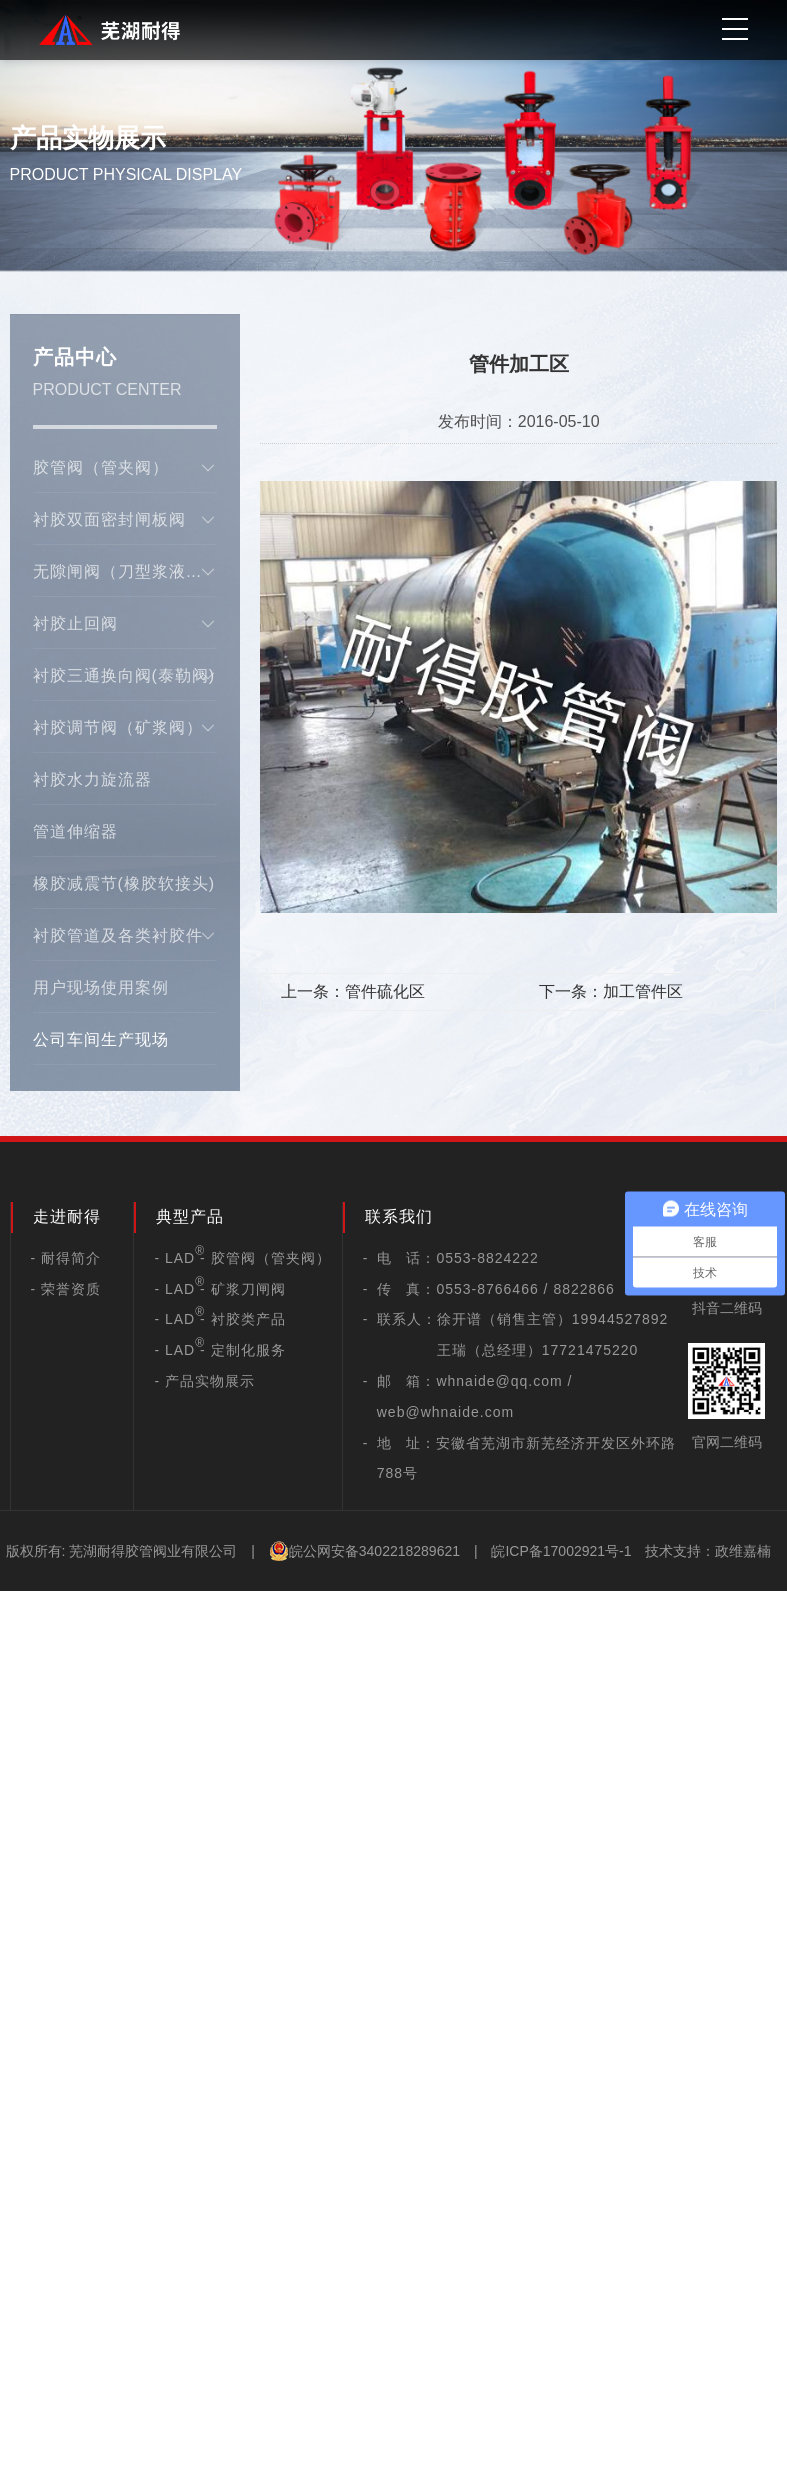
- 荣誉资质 (66, 1289)
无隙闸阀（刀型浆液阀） (125, 572)
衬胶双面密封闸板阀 (125, 520)
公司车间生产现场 (101, 1039)
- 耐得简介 (66, 1258)
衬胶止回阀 (125, 624)
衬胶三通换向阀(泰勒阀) (125, 676)
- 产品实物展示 (204, 1381)
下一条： (611, 991)
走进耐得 (67, 1216)
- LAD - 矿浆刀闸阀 (219, 1289)
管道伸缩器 (75, 831)
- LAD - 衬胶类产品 (219, 1319)
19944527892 (620, 1319)
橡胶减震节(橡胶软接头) (124, 883)
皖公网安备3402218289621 (364, 1551)
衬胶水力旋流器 (92, 779)
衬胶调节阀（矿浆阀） (125, 728)
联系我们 (399, 1216)
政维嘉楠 (743, 1551)
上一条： (353, 991)
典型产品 (190, 1216)
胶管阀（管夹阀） (125, 468)
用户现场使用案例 (101, 987)
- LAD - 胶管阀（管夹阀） (242, 1258)
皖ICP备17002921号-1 (561, 1551)
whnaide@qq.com (499, 1381)
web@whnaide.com (445, 1412)
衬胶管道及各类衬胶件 (125, 936)
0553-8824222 (487, 1258)
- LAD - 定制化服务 (219, 1350)
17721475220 (590, 1350)
